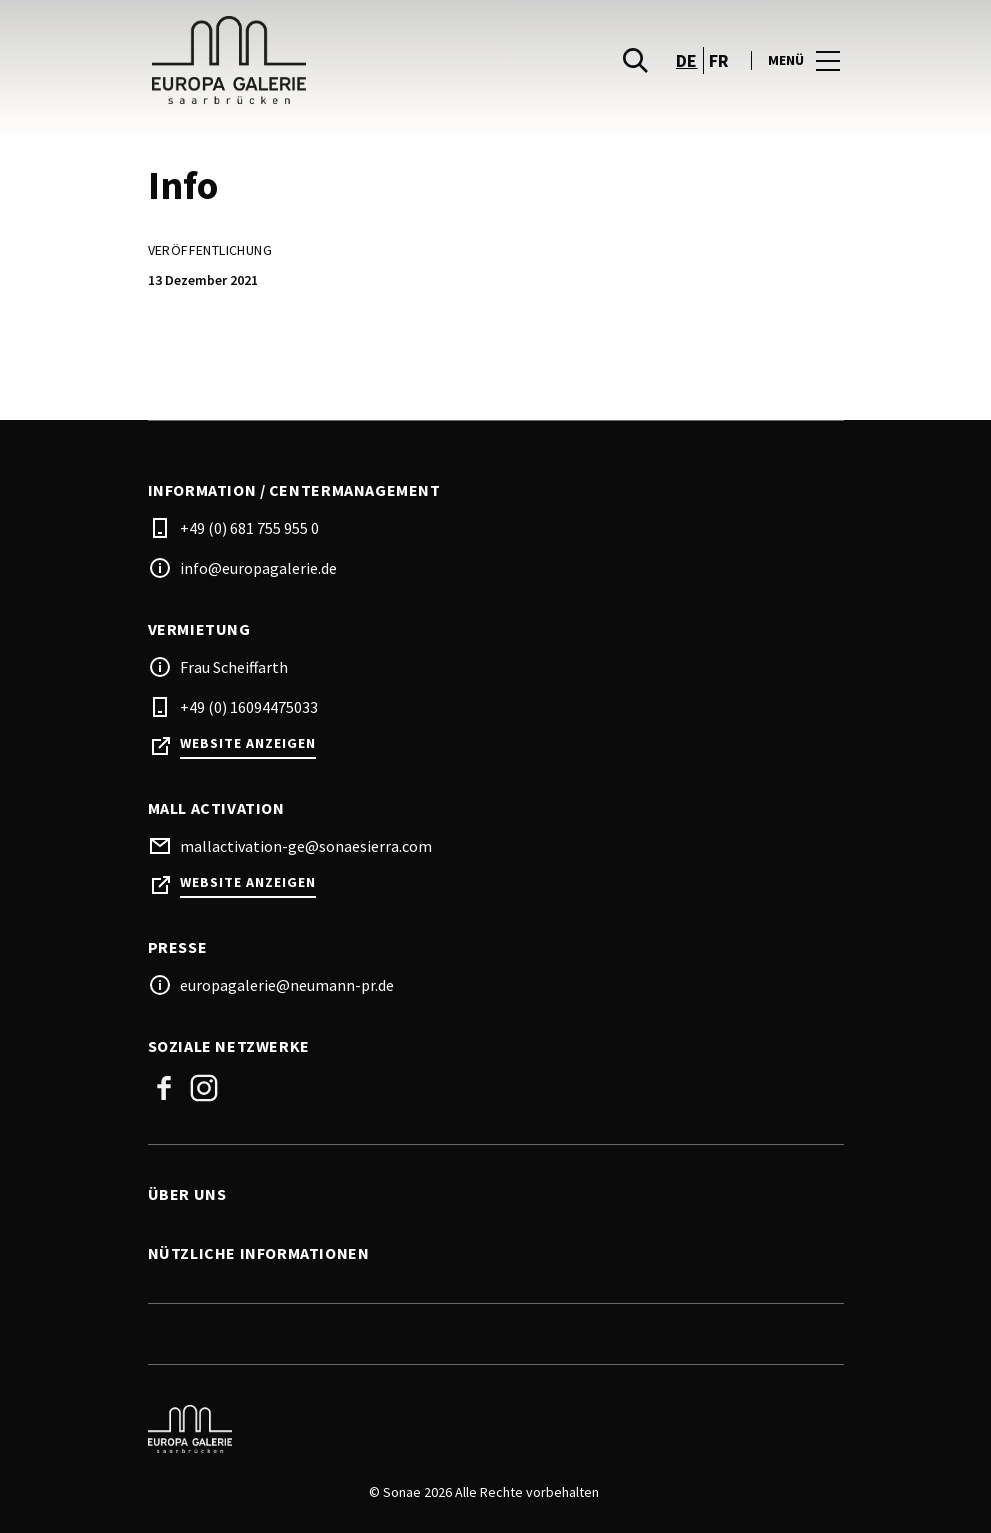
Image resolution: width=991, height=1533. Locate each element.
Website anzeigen (248, 743)
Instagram (204, 1088)
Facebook (164, 1088)
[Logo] (484, 1429)
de (687, 60)
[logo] (324, 60)
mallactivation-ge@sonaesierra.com (306, 846)
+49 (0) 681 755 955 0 (249, 528)
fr (719, 60)
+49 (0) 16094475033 (249, 707)
